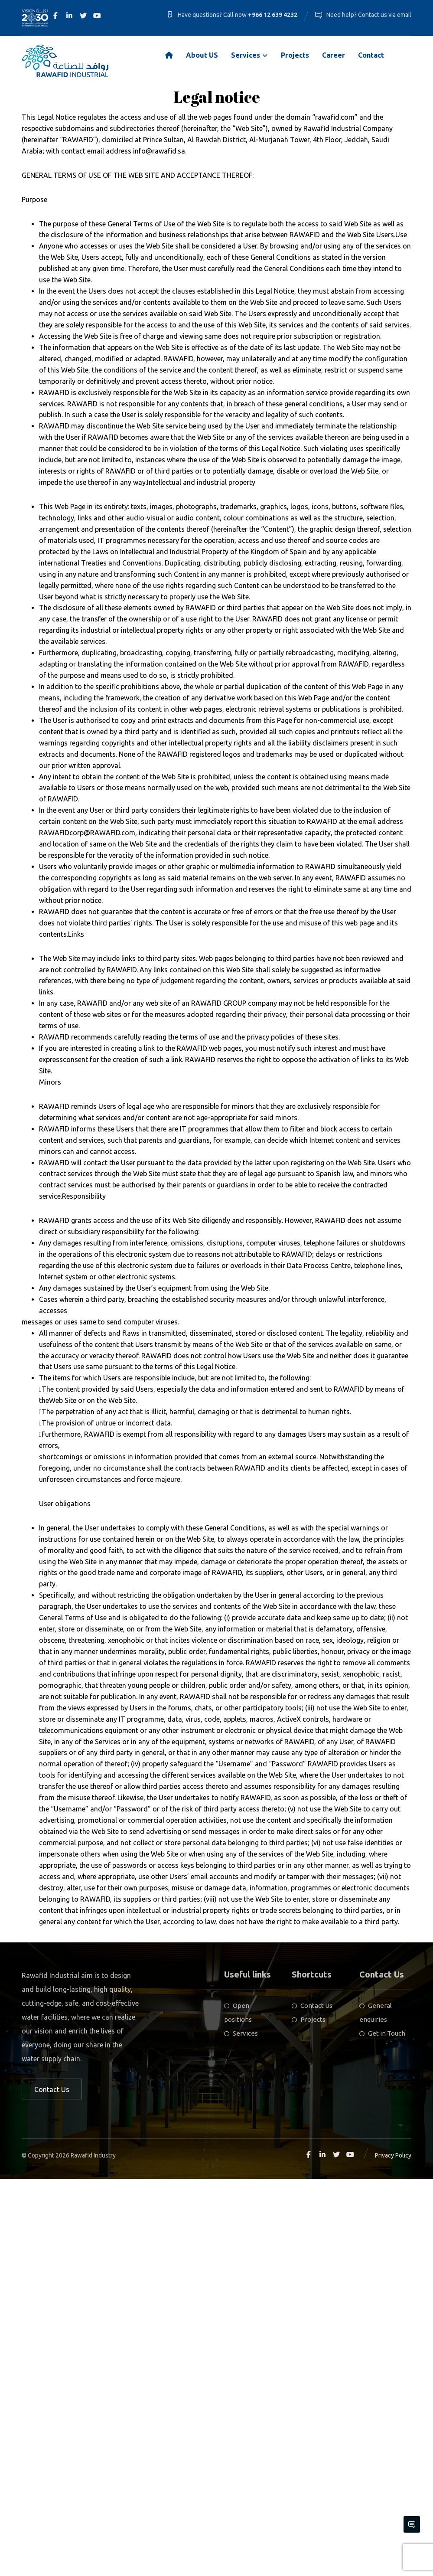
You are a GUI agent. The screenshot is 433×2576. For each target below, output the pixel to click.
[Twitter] (83, 16)
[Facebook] (55, 16)
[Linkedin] (69, 16)
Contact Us (312, 2402)
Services (241, 2430)
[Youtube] (97, 16)
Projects (309, 2416)
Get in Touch (382, 2430)
